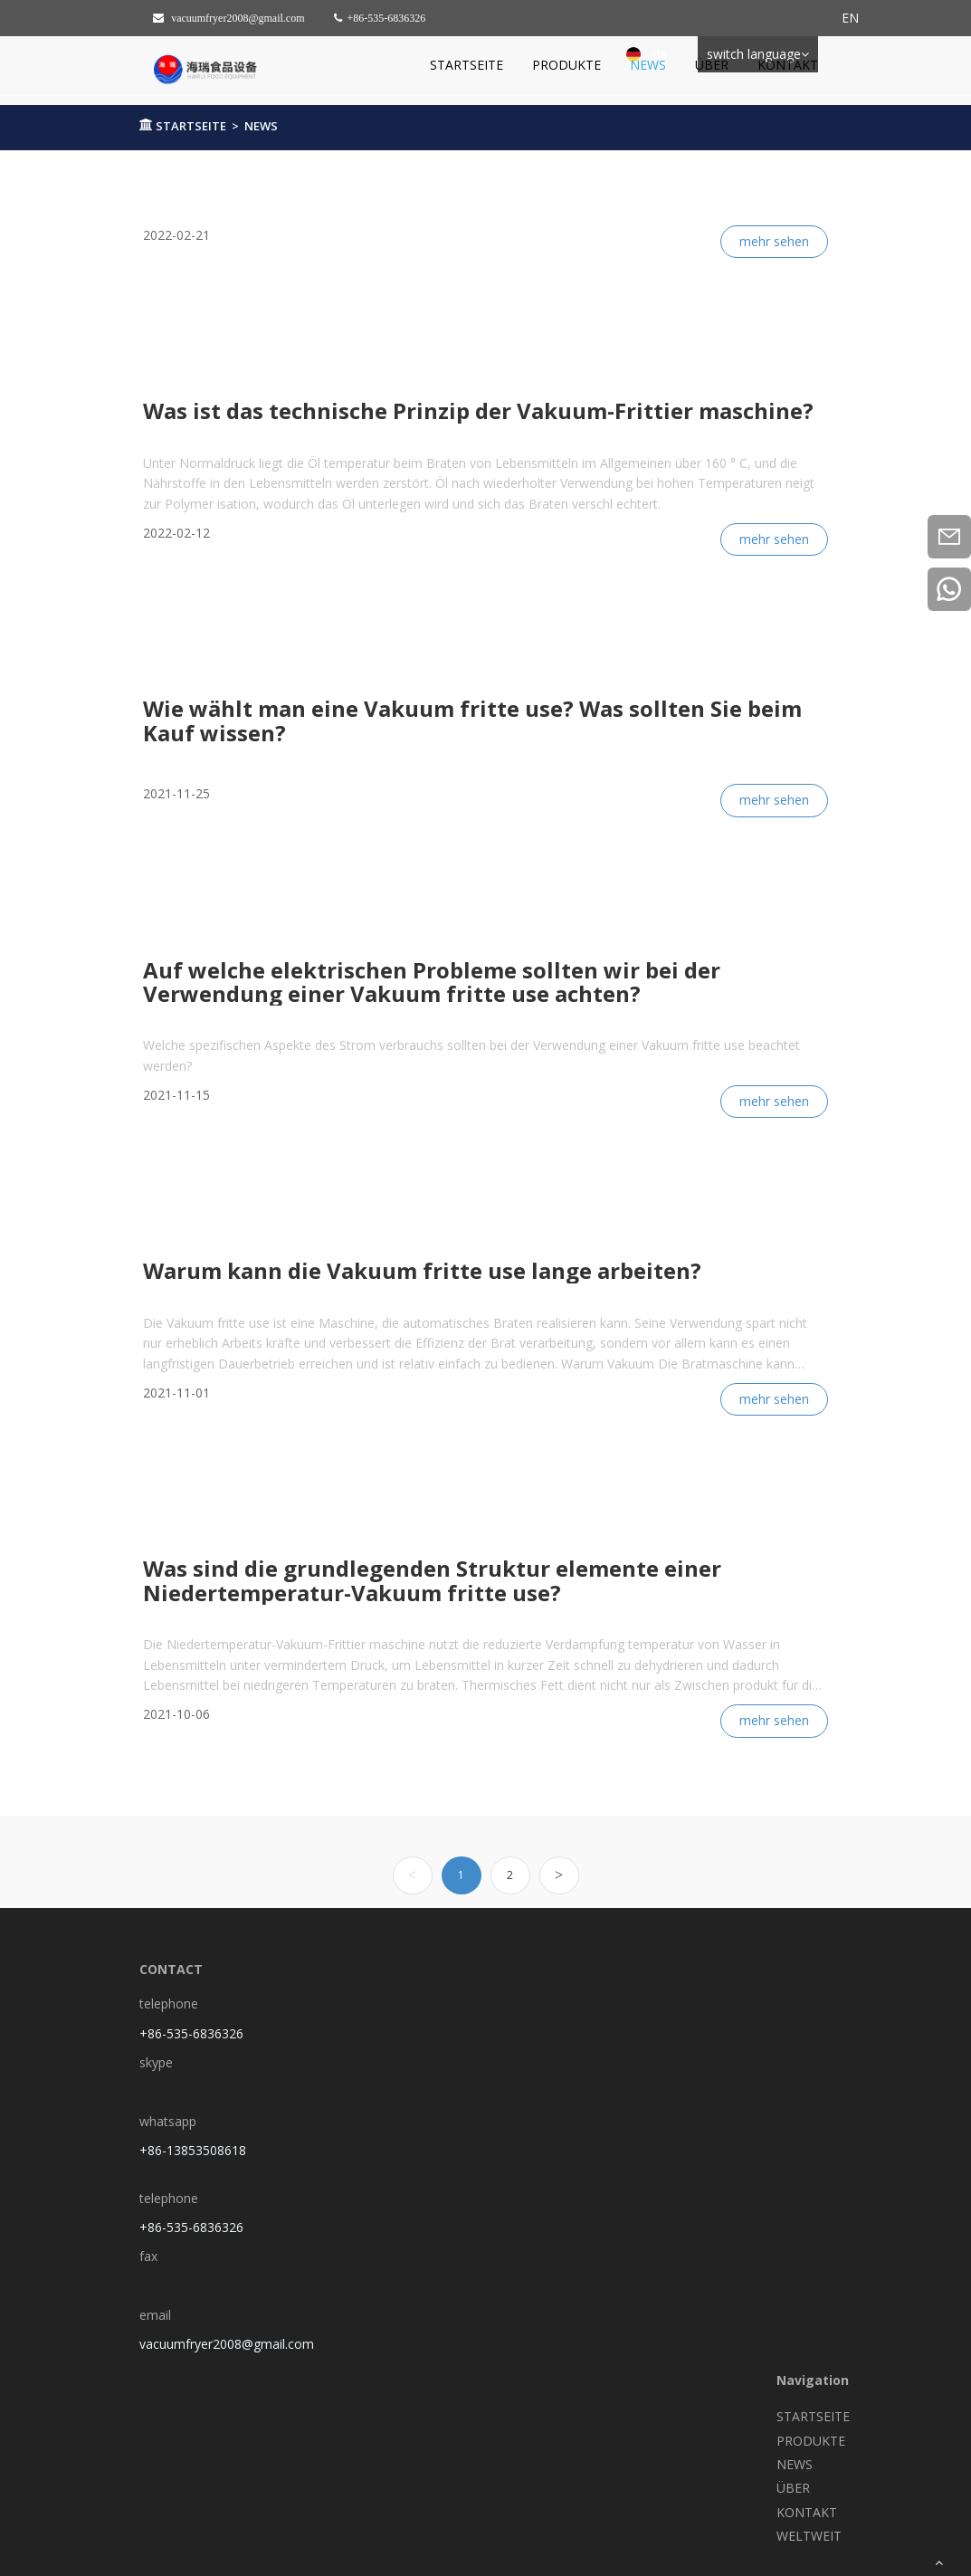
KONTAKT (787, 64)
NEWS (648, 64)
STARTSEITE (466, 64)
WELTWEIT (809, 2535)
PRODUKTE (566, 64)
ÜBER (711, 64)
